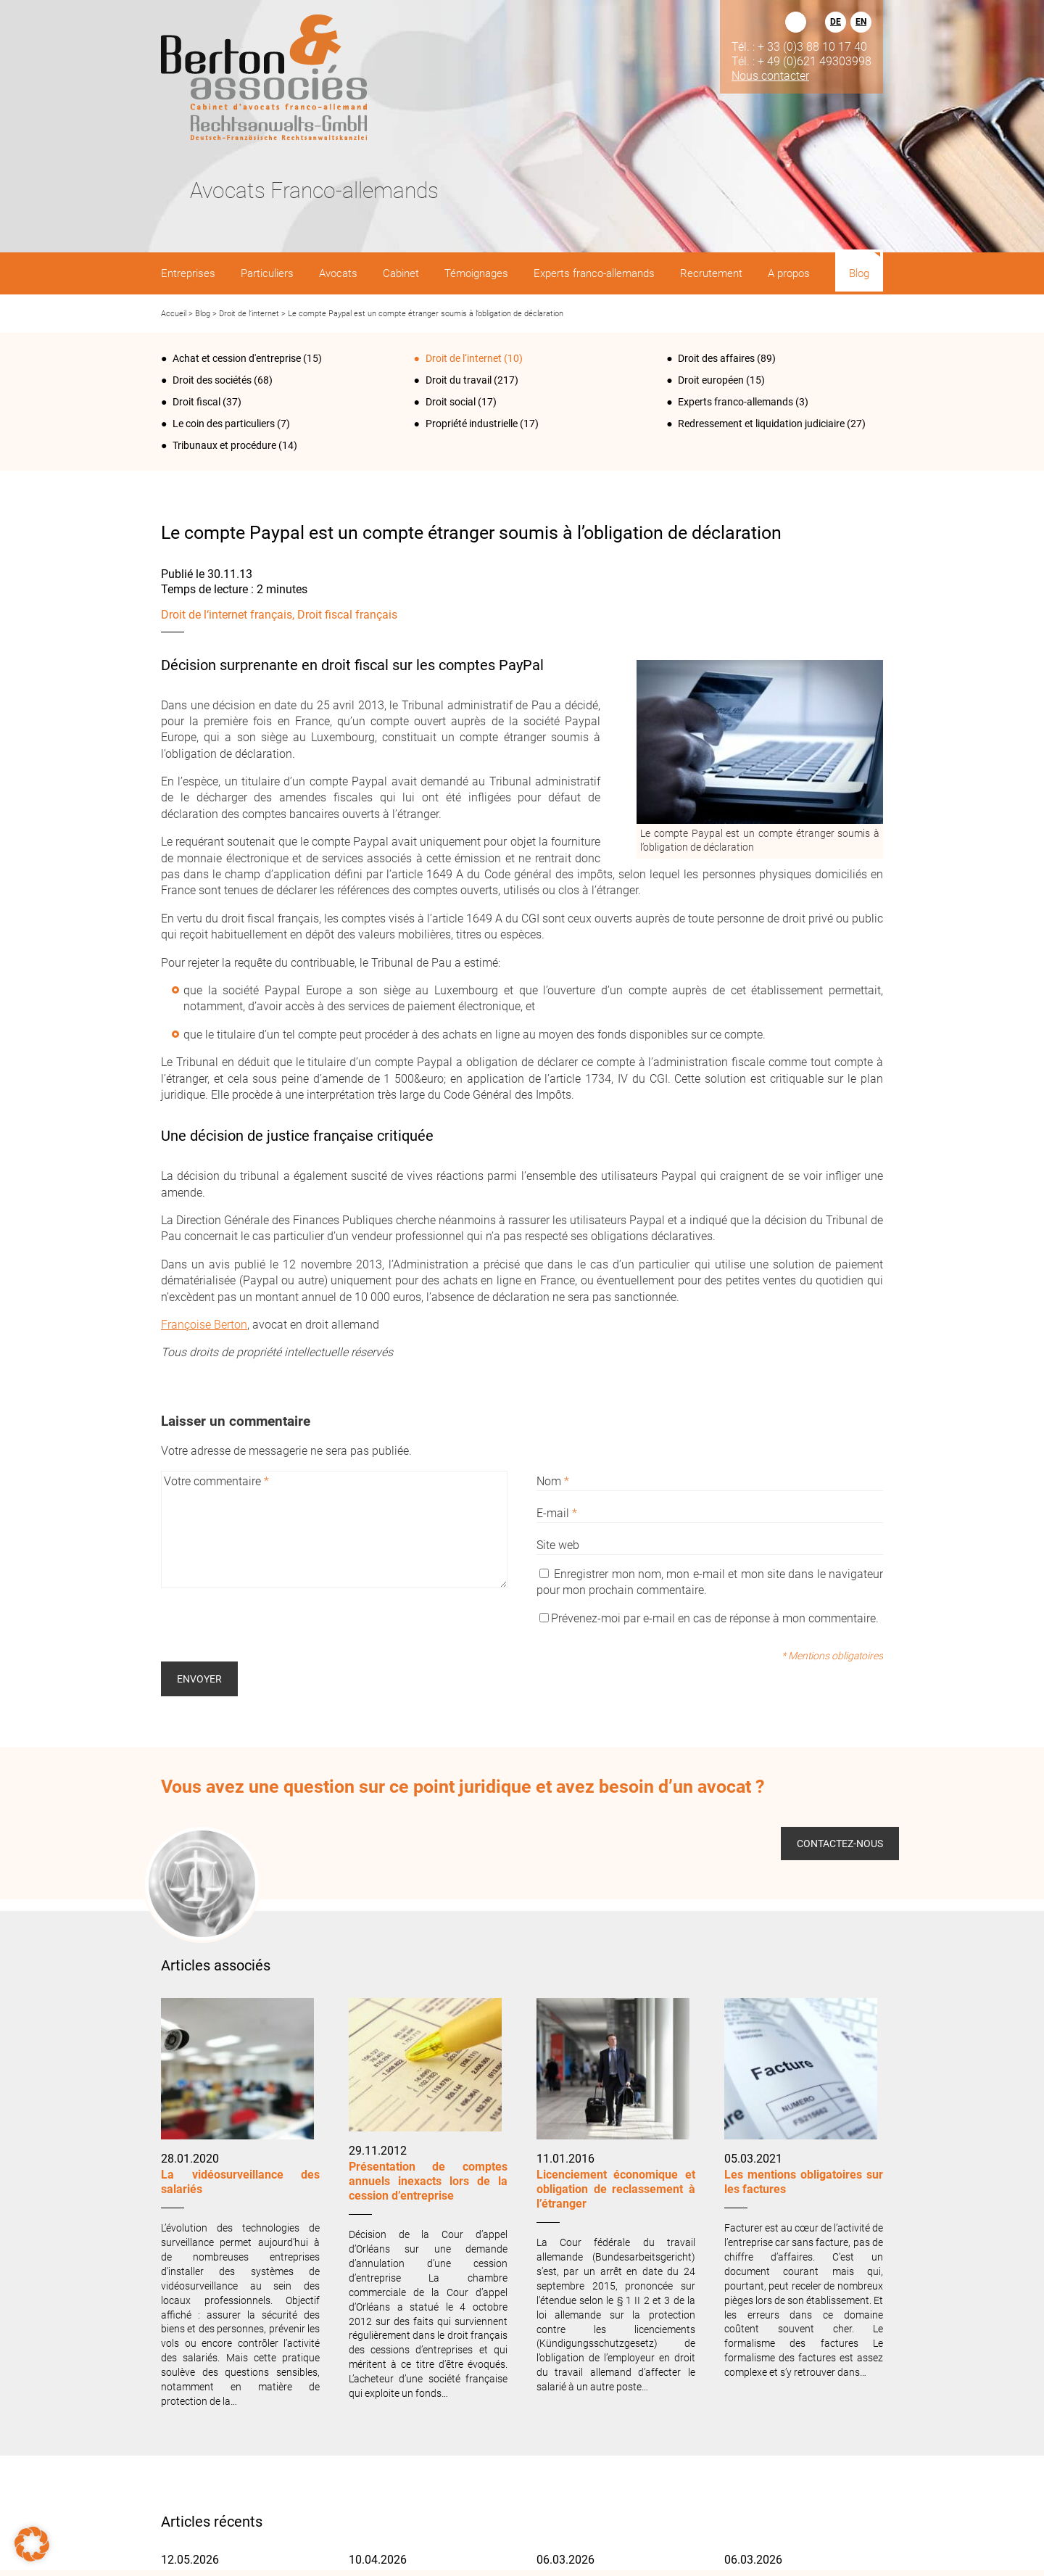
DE (835, 22)
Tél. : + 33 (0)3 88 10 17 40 (799, 46)
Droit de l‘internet (249, 313)
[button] (32, 2544)
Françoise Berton (204, 1325)
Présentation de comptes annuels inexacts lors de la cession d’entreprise (428, 2181)
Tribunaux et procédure (224, 445)
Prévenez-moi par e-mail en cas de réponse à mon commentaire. (709, 1618)
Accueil (173, 313)
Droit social (451, 402)
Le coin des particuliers (224, 423)
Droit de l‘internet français (226, 615)
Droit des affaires (716, 358)
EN (861, 22)
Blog (202, 313)
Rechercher (795, 22)
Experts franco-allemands (735, 402)
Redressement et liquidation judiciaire (761, 423)
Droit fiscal (196, 402)
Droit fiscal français (347, 615)
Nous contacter (770, 75)
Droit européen (711, 380)
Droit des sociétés (212, 380)
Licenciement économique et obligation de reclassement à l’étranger (615, 2189)
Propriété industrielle (472, 423)
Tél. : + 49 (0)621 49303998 (801, 60)
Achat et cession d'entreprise (237, 358)
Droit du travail (459, 380)
